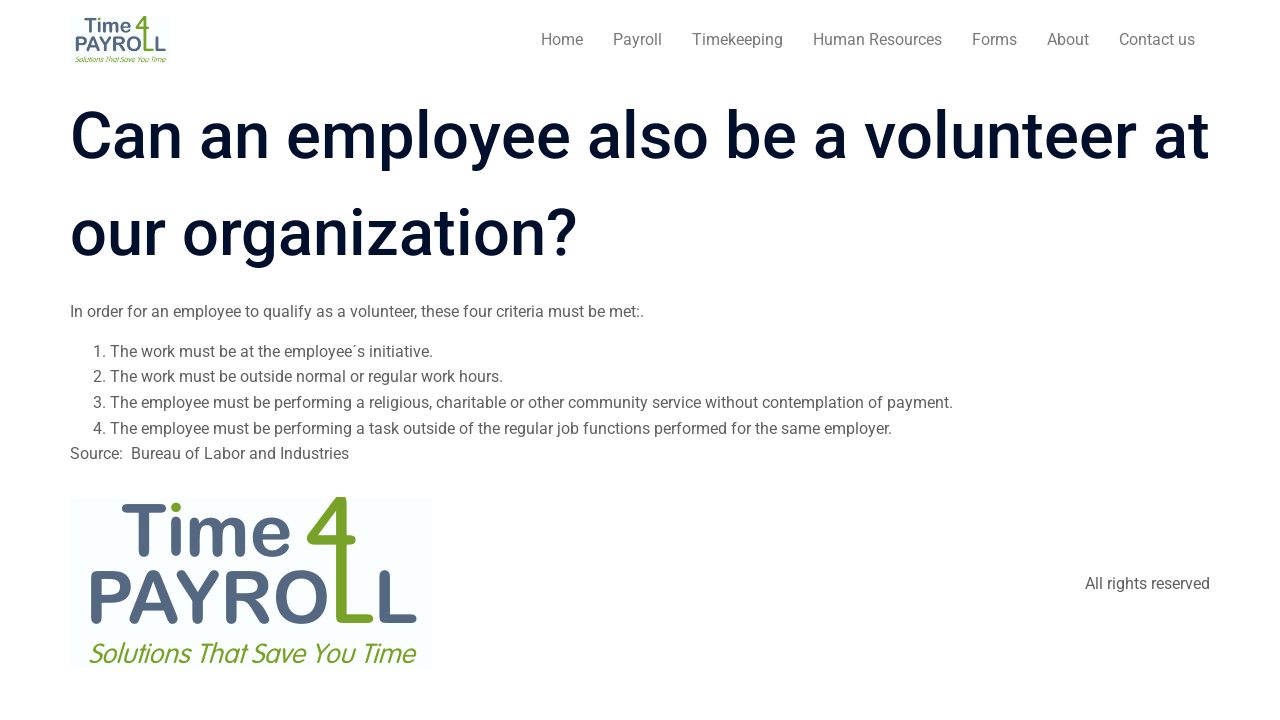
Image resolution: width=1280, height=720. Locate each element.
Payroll (637, 39)
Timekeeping (737, 39)
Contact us (1157, 39)
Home (562, 39)
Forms (994, 39)
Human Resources (877, 39)
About (1068, 39)
